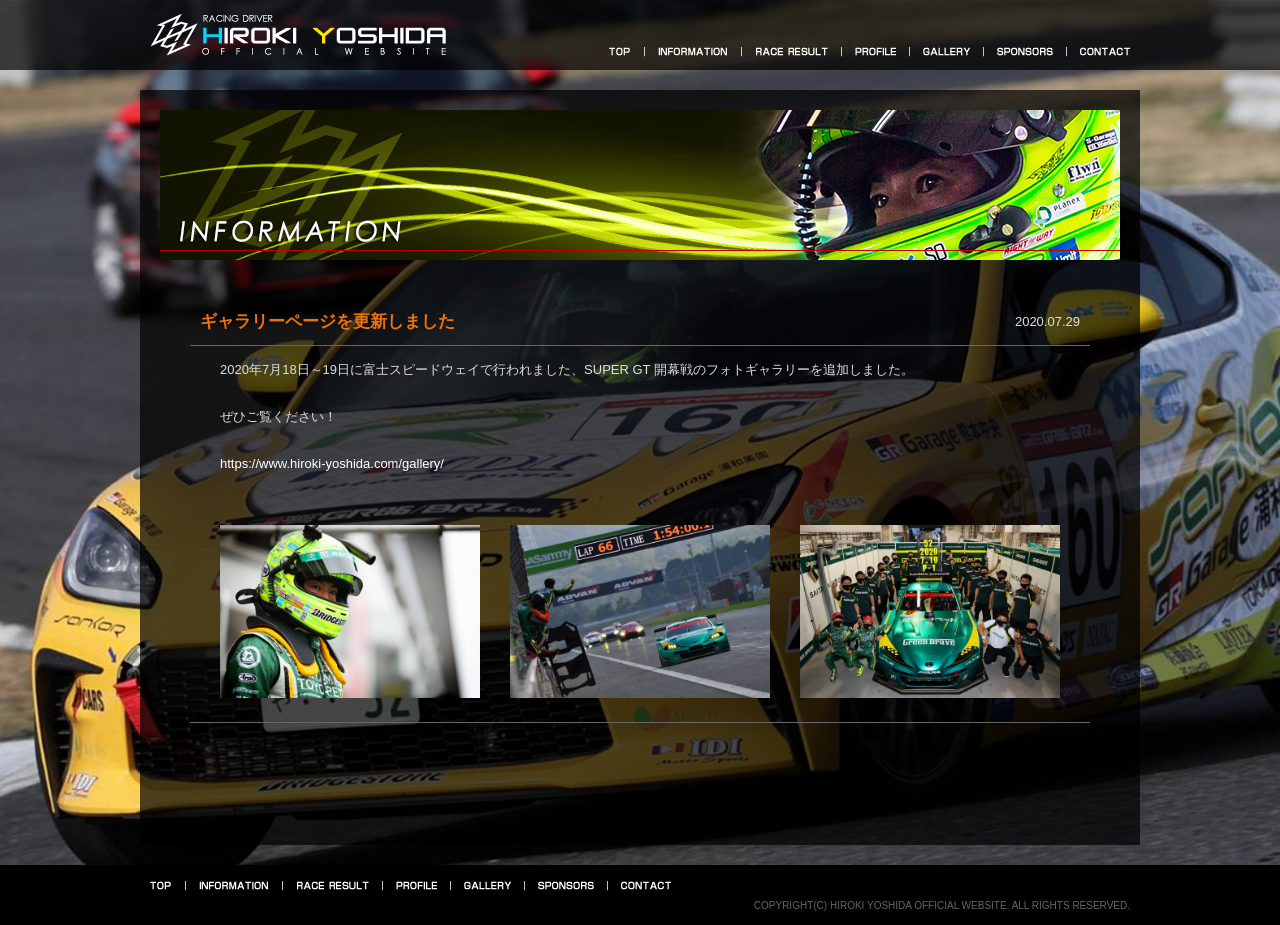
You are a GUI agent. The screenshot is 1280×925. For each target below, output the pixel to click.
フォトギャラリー (946, 51)
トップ (620, 51)
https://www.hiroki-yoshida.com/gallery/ (332, 463)
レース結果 (791, 51)
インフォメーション (693, 51)
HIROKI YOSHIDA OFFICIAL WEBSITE (298, 32)
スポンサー (1025, 51)
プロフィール (875, 51)
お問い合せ (1105, 51)
